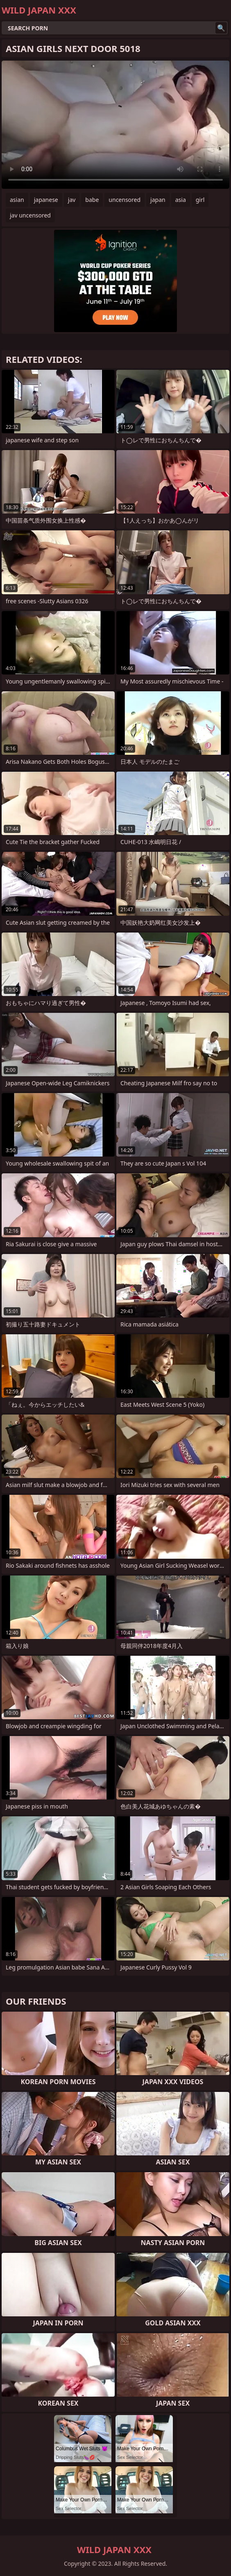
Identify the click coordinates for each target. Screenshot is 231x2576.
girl (200, 200)
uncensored (124, 200)
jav (72, 200)
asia (180, 200)
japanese (46, 200)
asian (17, 200)
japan (157, 200)
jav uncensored (30, 215)
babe (92, 200)
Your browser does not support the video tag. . (115, 125)
